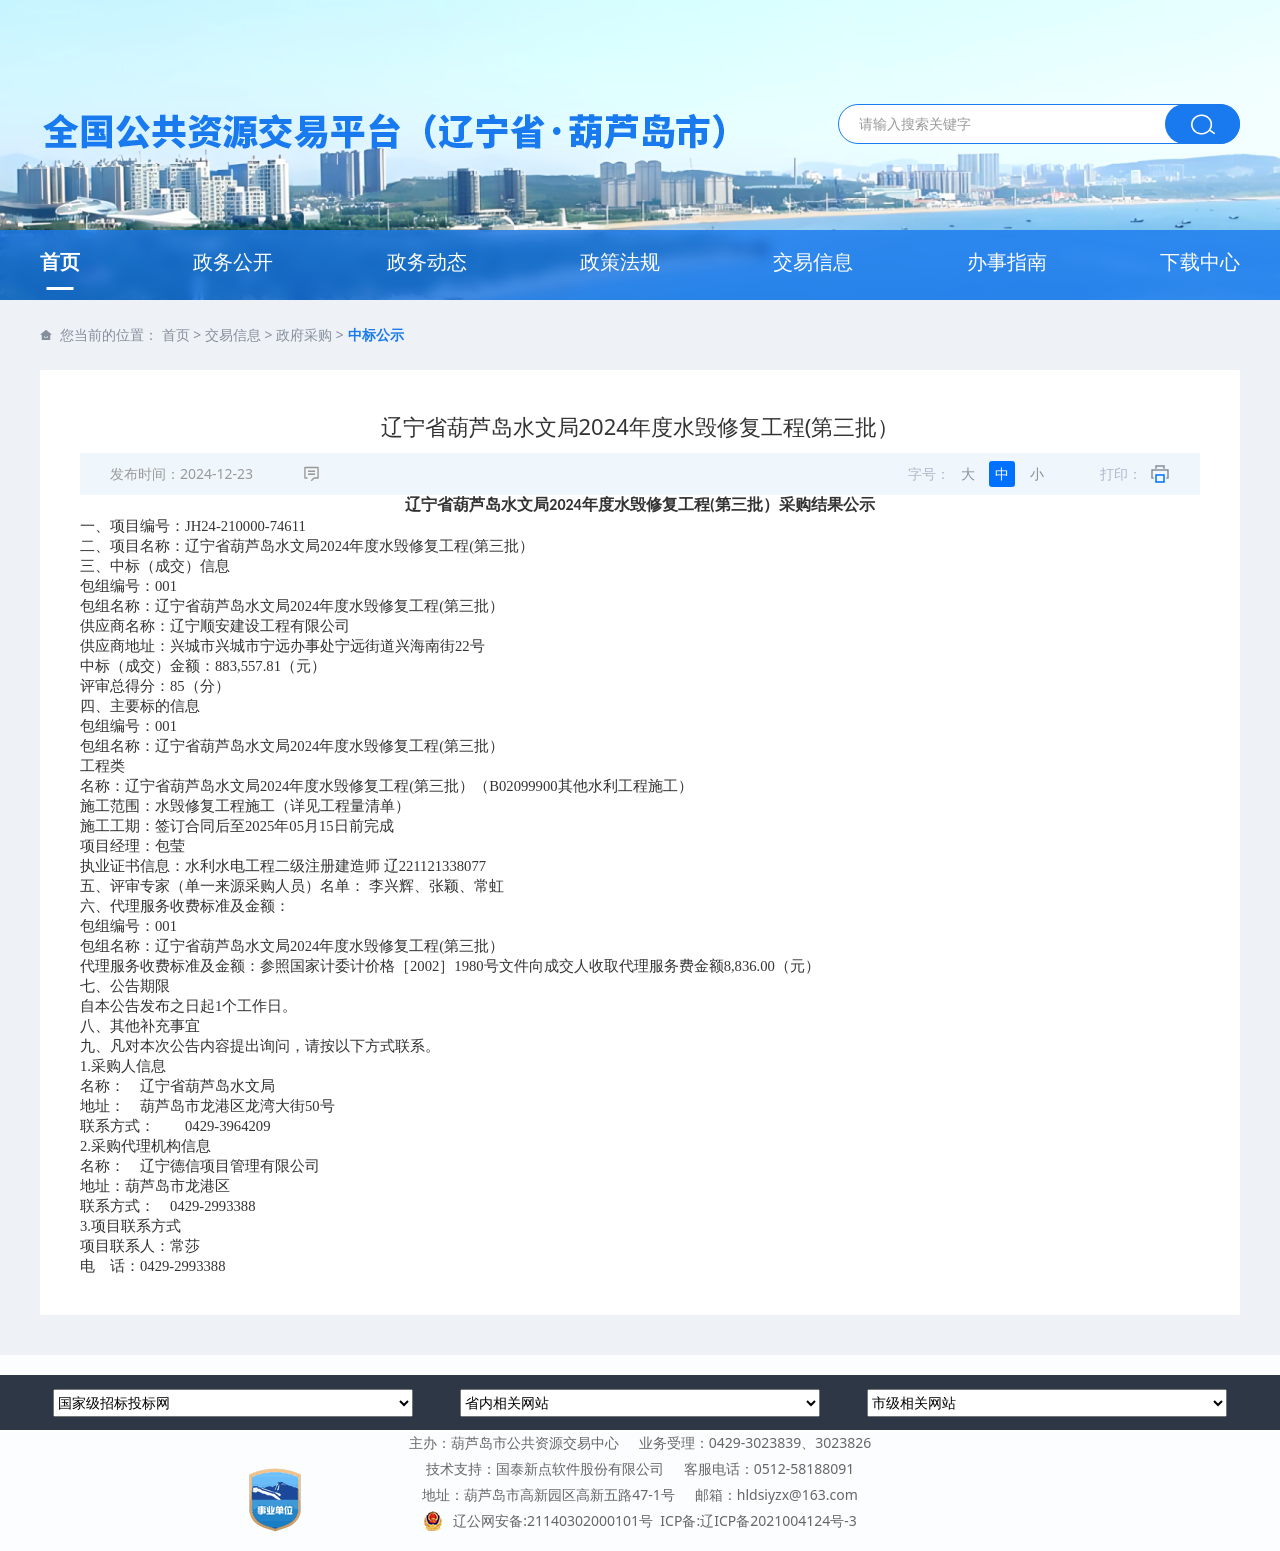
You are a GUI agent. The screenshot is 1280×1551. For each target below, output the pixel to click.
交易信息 (813, 261)
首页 (60, 261)
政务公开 (233, 261)
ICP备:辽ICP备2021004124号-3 (758, 1520)
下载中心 (1200, 261)
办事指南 (1007, 261)
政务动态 (427, 261)
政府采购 (304, 334)
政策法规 (620, 261)
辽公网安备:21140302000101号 (541, 1520)
